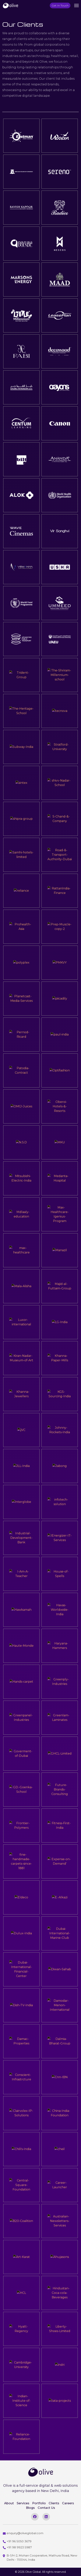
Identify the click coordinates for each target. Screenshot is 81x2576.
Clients (54, 2503)
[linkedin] (46, 2517)
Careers (68, 2503)
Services (23, 2503)
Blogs (30, 2508)
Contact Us (46, 2508)
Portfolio (39, 2503)
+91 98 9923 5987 (17, 2547)
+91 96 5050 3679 (17, 2541)
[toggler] (76, 5)
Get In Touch (60, 5)
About (9, 2503)
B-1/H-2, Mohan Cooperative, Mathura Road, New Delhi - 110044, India (40, 2558)
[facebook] (35, 2517)
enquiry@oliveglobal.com (23, 2533)
